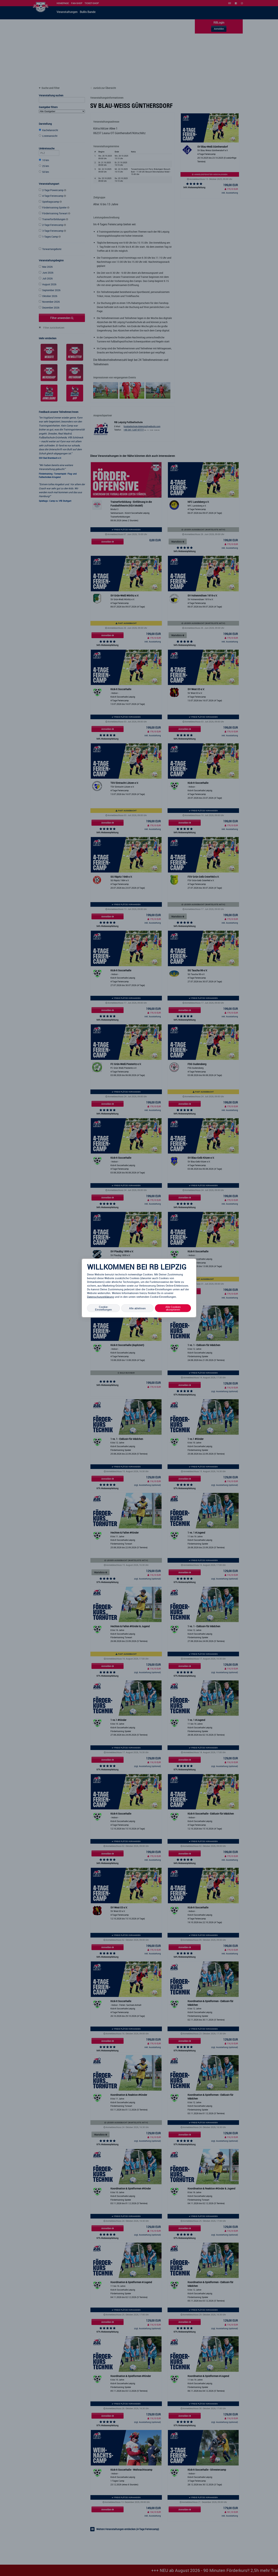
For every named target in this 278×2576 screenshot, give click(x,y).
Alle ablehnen (137, 1308)
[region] (139, 1288)
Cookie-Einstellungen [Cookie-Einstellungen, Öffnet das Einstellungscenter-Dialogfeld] (103, 1308)
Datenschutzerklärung (100, 1296)
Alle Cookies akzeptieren (173, 1308)
